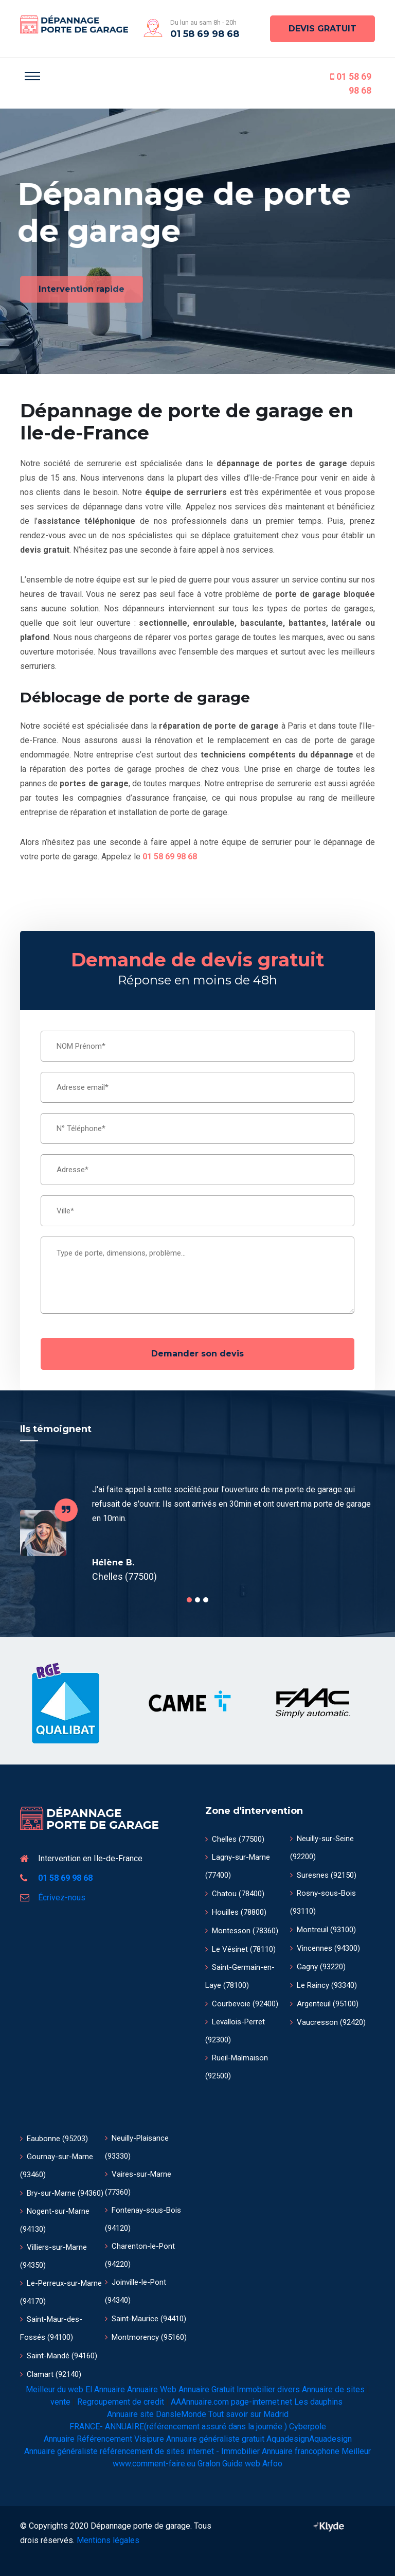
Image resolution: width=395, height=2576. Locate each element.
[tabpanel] (197, 1533)
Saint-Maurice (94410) (145, 2318)
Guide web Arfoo (252, 2463)
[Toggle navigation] (32, 76)
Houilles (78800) (235, 1912)
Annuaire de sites (333, 2389)
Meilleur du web (54, 2389)
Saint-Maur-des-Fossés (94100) (51, 2328)
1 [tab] (189, 1599)
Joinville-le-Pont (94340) (135, 2291)
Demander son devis (197, 1353)
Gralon (209, 2463)
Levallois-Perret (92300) (235, 2030)
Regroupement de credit (120, 2402)
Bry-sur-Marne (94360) (61, 2193)
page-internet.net (261, 2402)
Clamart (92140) (50, 2374)
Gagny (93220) (318, 1966)
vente (60, 2402)
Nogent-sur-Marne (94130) (54, 2220)
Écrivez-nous (61, 1897)
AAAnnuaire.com (200, 2402)
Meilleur (356, 2451)
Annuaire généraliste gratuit (215, 2439)
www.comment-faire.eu (154, 2463)
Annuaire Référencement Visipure (104, 2439)
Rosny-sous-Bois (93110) (323, 1902)
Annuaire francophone (300, 2451)
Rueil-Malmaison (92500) (236, 2066)
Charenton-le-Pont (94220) (140, 2255)
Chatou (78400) (234, 1893)
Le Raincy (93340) (323, 1985)
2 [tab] (197, 1599)
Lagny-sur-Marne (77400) (237, 1866)
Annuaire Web (151, 2389)
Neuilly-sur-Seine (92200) (322, 1847)
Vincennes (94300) (325, 1948)
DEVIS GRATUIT (322, 28)
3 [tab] (205, 1599)
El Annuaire (105, 2389)
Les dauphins (318, 2402)
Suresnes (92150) (323, 1875)
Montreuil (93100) (323, 1929)
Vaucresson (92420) (328, 2022)
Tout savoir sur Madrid (248, 2414)
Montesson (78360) (241, 1930)
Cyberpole (307, 2426)
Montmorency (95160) (146, 2337)
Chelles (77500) (234, 1839)
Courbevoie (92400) (241, 2003)
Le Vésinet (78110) (240, 1949)
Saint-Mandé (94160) (58, 2355)
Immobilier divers (268, 2389)
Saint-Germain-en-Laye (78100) (240, 1976)
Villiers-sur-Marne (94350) (53, 2256)
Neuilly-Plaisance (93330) (137, 2147)
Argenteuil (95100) (324, 2003)
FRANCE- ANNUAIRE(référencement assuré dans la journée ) (178, 2426)
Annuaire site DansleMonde (156, 2414)
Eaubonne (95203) (54, 2138)
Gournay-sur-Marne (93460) (56, 2165)
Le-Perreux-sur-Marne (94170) (61, 2292)
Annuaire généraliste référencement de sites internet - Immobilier (142, 2451)
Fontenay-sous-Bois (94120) (143, 2219)
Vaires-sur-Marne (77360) (138, 2183)
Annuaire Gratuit (206, 2389)
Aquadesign (287, 2439)
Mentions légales (108, 2540)
